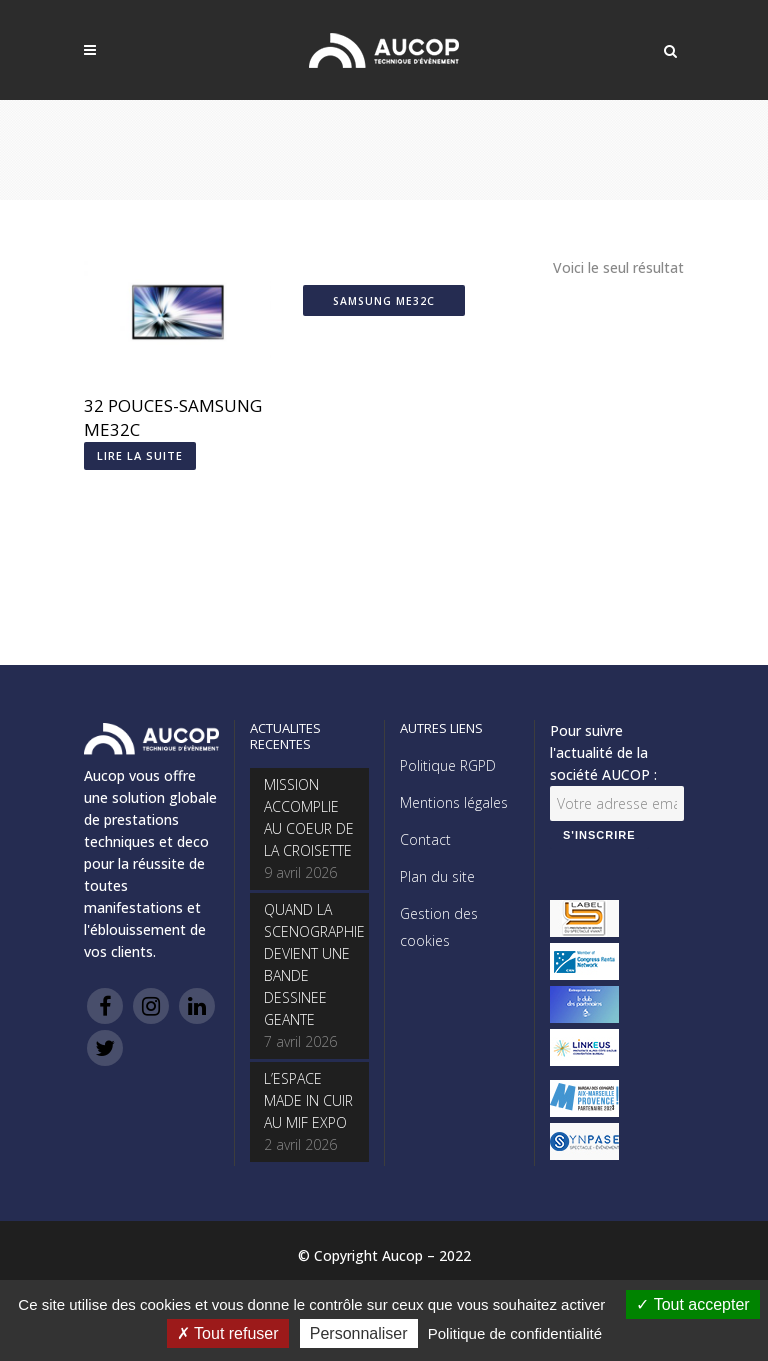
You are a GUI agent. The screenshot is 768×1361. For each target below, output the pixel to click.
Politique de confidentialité (515, 1333)
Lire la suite (140, 455)
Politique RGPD (448, 765)
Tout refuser (228, 1333)
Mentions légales (454, 802)
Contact (425, 839)
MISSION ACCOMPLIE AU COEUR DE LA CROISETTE (309, 817)
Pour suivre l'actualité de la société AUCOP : (603, 752)
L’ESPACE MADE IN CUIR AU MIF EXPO (308, 1100)
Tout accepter (692, 1304)
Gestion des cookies (439, 927)
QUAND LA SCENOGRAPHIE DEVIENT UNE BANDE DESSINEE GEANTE (309, 964)
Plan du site (437, 876)
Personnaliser (359, 1333)
